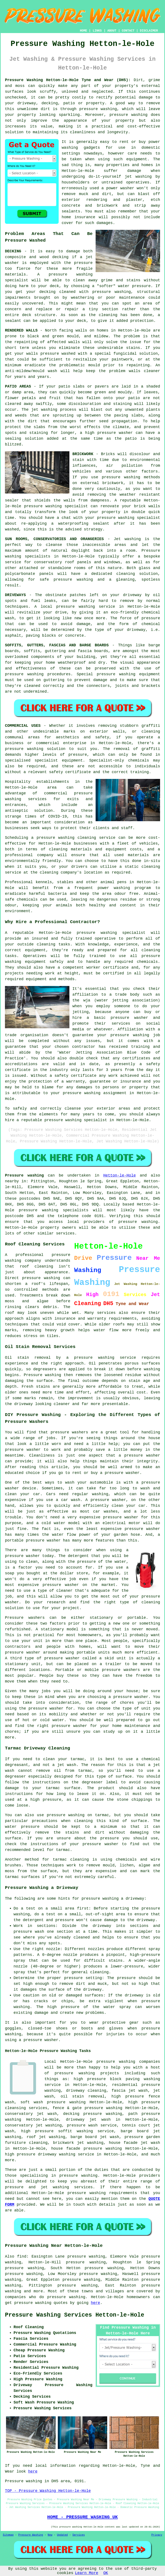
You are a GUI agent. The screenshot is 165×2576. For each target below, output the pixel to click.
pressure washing (98, 109)
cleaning (151, 731)
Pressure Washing (30, 2535)
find (21, 2256)
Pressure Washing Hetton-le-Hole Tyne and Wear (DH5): (68, 80)
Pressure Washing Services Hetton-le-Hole (74, 2315)
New (50, 2535)
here (95, 2303)
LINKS (97, 30)
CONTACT (128, 30)
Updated (62, 2535)
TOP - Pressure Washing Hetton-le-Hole (48, 2491)
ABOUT (111, 30)
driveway (132, 595)
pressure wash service (92, 2125)
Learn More (86, 2573)
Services (78, 2535)
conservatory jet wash (31, 2114)
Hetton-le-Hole (119, 1175)
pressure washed (57, 353)
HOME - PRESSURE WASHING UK (82, 2517)
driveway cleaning (86, 2090)
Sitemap (8, 2535)
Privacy (156, 2535)
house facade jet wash (134, 2143)
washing (35, 674)
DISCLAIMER (149, 30)
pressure (126, 1978)
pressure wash (29, 1931)
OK (105, 2573)
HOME (83, 30)
